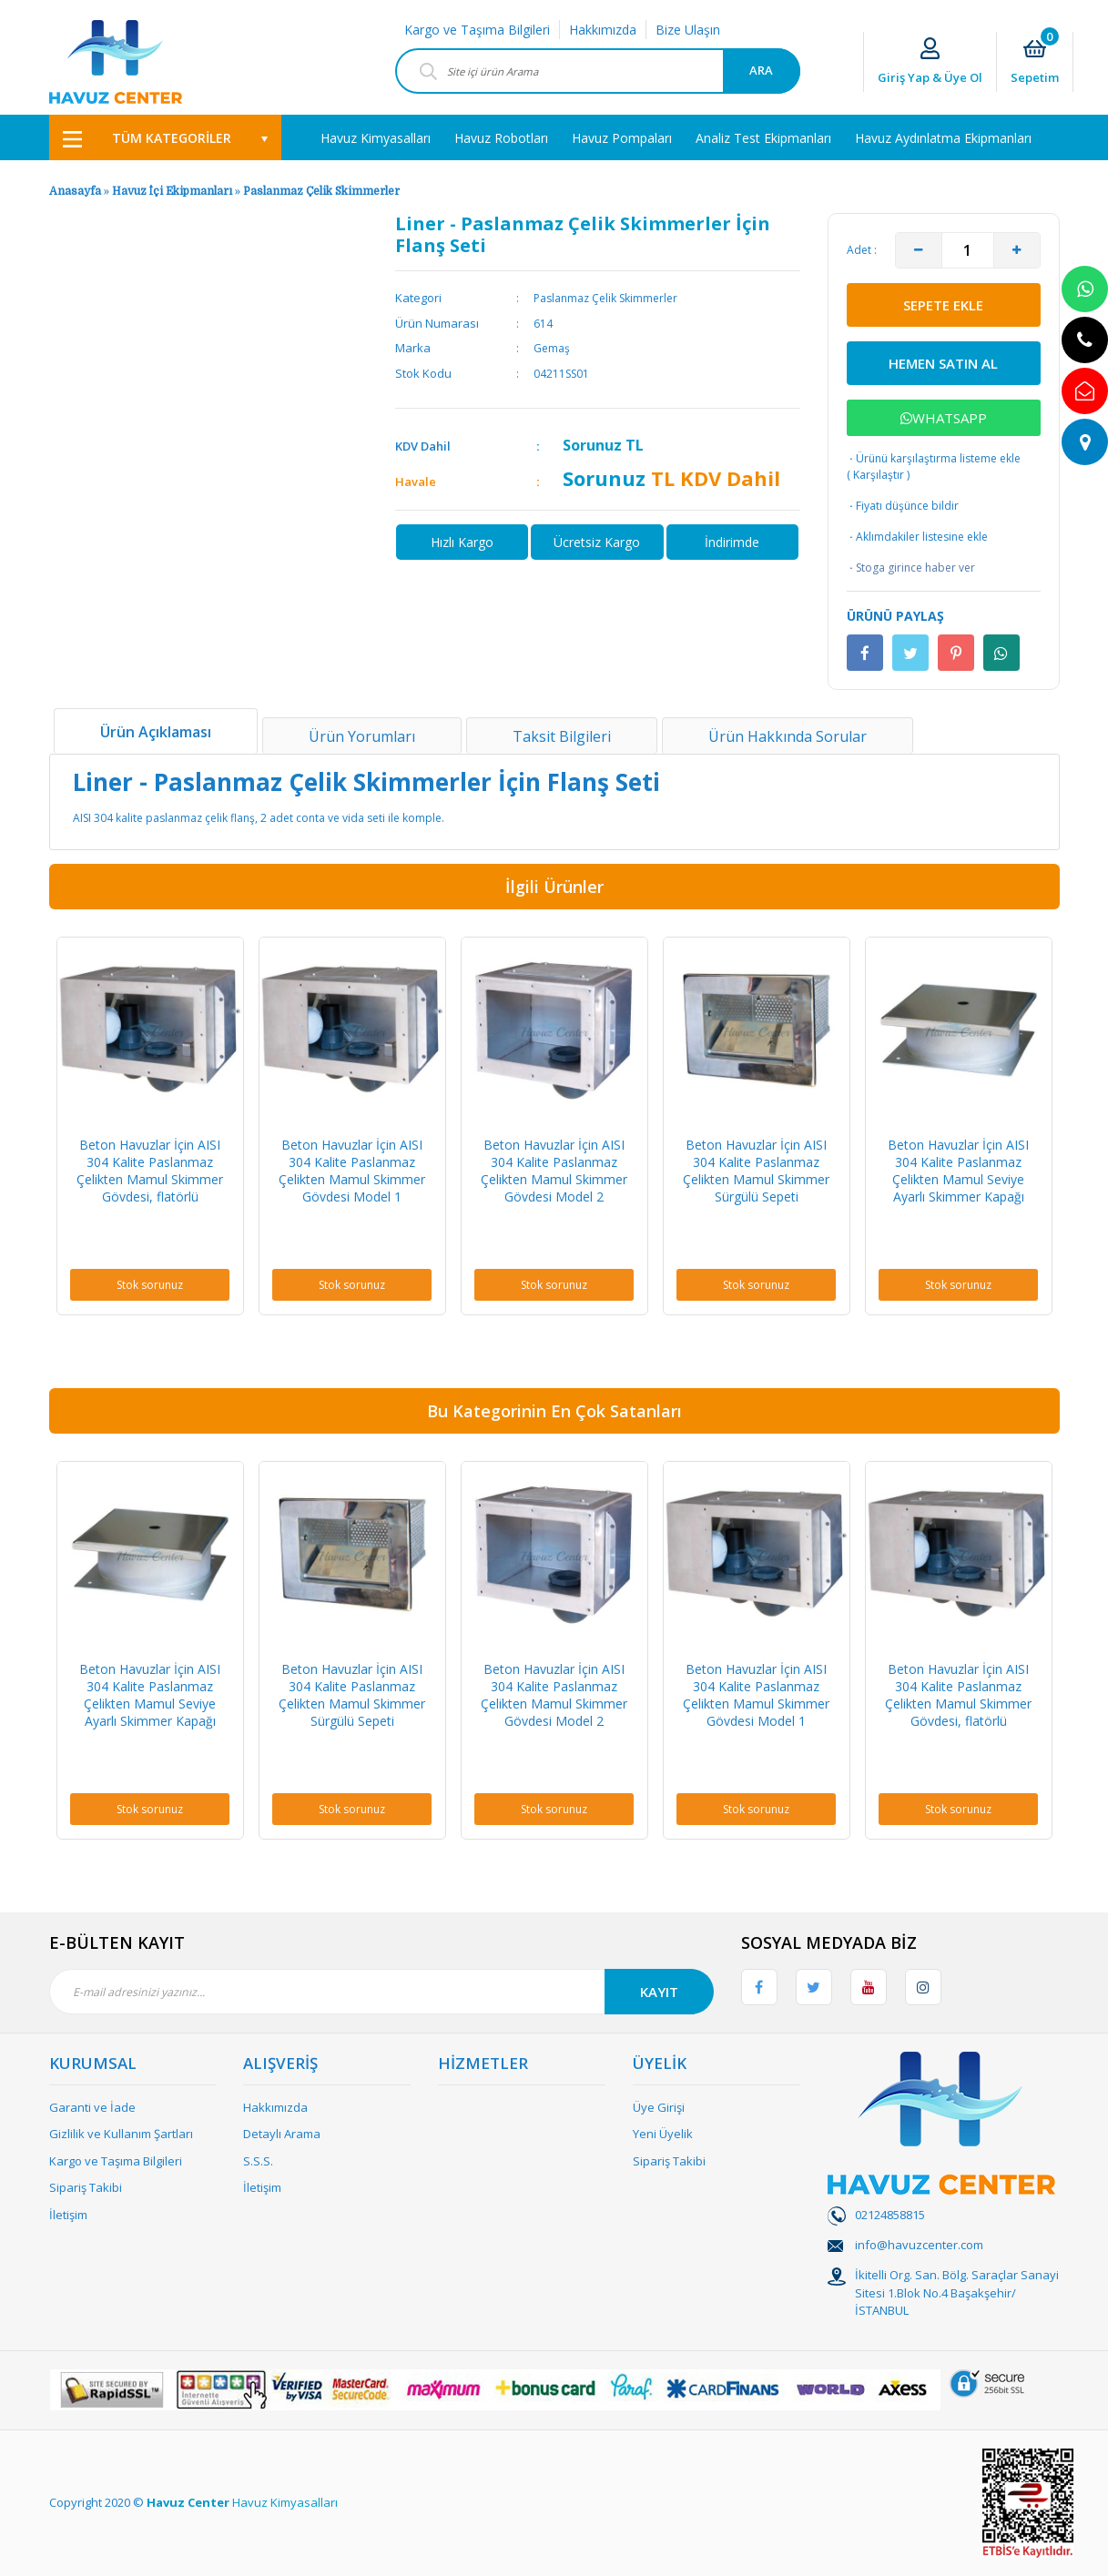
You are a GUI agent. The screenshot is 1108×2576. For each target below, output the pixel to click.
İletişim (68, 2214)
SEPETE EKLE (943, 305)
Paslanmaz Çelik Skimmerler (321, 191)
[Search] (597, 71)
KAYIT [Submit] (659, 1992)
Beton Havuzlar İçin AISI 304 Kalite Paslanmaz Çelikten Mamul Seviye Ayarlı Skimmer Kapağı (958, 1170)
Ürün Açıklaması (155, 732)
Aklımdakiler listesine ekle (917, 537)
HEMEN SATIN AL (943, 363)
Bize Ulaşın (688, 29)
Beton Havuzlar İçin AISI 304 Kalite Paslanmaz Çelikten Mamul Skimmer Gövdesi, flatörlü (149, 1170)
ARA (761, 70)
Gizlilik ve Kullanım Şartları (121, 2133)
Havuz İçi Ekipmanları (172, 191)
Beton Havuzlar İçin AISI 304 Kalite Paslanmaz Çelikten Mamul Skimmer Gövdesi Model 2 (554, 1170)
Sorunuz (592, 445)
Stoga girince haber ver (911, 568)
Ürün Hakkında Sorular (787, 736)
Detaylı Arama (281, 2133)
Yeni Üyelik (663, 2133)
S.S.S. (258, 2161)
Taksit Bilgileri (562, 736)
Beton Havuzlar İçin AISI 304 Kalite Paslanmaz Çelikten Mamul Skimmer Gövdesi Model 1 (352, 1170)
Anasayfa (75, 191)
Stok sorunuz (150, 1285)
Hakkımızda (602, 29)
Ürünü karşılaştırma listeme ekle (934, 458)
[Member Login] (930, 62)
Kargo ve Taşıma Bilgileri (477, 29)
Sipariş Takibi (85, 2187)
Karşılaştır (878, 474)
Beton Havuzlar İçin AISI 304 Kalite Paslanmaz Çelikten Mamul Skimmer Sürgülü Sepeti (756, 1170)
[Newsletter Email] (381, 1991)
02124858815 (890, 2214)
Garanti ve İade (92, 2107)
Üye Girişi (659, 2107)
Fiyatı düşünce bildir (903, 506)
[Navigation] (165, 137)
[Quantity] (967, 250)
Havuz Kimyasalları (285, 2502)
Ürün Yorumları (362, 736)
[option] (150, 1126)
